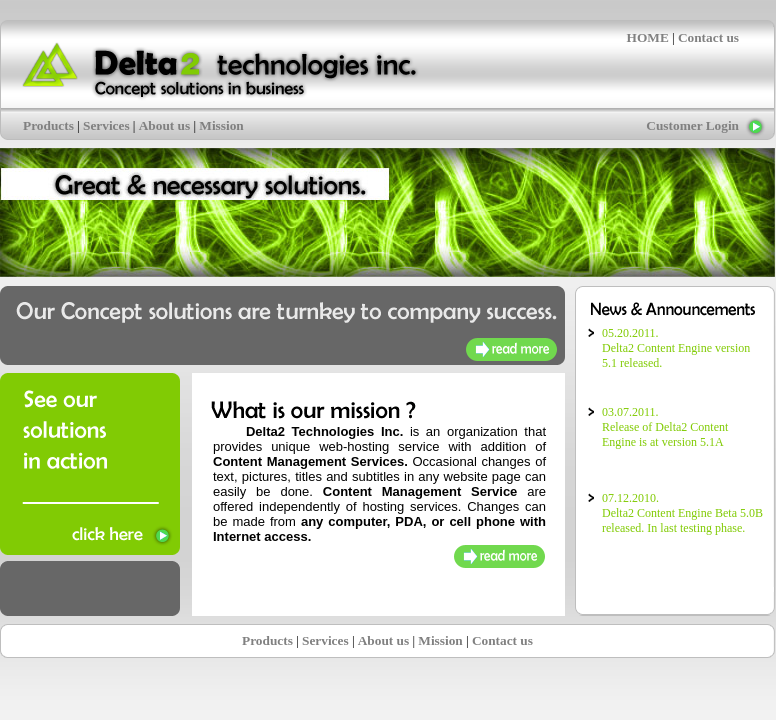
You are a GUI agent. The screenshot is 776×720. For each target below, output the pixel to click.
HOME (648, 37)
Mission (221, 125)
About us (164, 125)
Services (106, 125)
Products (48, 125)
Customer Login (692, 125)
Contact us (708, 37)
